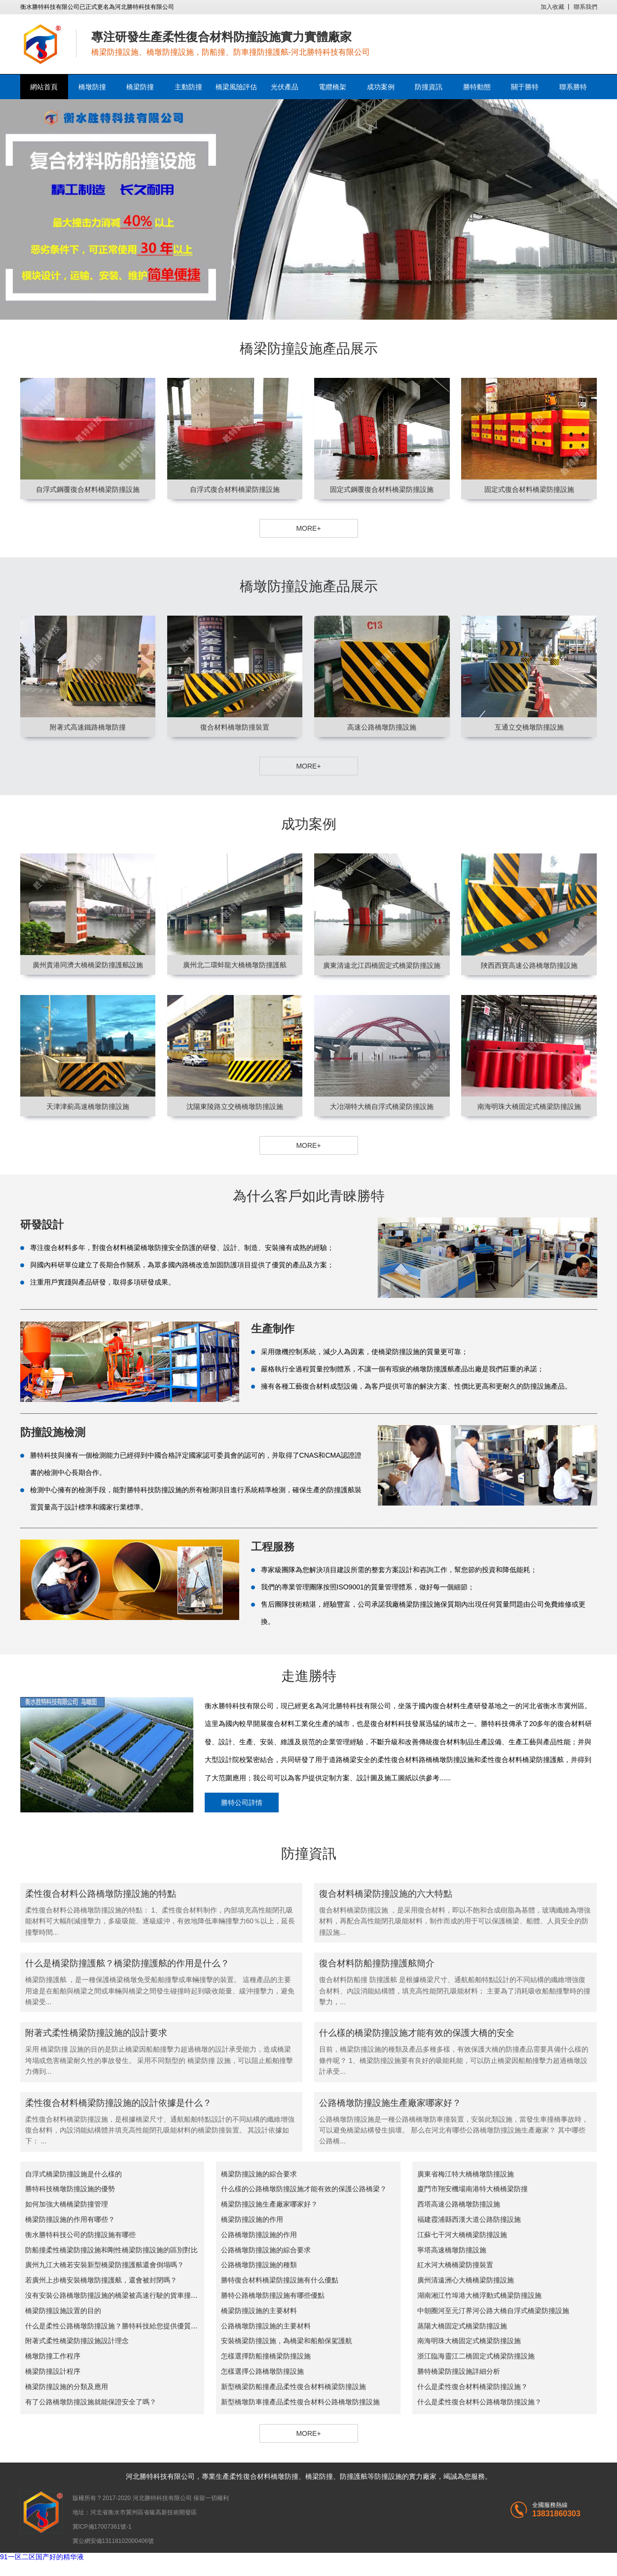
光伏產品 (284, 87)
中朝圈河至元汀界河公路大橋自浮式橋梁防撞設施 (493, 2311)
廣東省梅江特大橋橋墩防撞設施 (465, 2174)
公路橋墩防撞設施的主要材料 (266, 2326)
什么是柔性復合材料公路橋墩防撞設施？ (479, 2402)
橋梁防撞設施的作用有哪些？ (70, 2219)
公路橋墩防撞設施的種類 (259, 2265)
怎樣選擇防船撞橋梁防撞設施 (266, 2356)
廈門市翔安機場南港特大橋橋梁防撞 (472, 2189)
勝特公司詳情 (241, 1802)
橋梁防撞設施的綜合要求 (259, 2174)
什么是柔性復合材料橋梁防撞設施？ (472, 2387)
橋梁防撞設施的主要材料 (259, 2311)
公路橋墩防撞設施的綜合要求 (266, 2250)
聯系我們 (585, 6)
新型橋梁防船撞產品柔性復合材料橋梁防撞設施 (293, 2387)
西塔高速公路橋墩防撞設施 (458, 2204)
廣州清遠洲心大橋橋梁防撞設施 (465, 2280)
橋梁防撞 (140, 87)
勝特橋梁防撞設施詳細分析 (458, 2371)
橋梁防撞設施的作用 (252, 2219)
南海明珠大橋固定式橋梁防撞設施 (469, 2341)
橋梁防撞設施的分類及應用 (66, 2387)
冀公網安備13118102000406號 (113, 2541)
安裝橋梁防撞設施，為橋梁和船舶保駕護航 (286, 2341)
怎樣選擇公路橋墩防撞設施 (262, 2371)
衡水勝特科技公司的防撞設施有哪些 (80, 2235)
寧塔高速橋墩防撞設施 (451, 2250)
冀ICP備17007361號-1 (102, 2526)
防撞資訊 (428, 87)
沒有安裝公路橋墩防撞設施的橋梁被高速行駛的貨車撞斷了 (115, 2295)
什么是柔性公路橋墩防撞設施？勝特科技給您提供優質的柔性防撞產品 (132, 2326)
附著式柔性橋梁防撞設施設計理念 (77, 2341)
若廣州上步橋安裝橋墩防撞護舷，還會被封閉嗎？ (101, 2280)
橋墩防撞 (92, 87)
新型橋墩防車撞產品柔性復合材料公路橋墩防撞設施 (300, 2402)
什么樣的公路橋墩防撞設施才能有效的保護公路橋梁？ (304, 2189)
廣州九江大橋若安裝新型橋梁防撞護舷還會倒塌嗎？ (104, 2265)
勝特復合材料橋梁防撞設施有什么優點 (279, 2280)
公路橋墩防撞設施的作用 (259, 2235)
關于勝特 (525, 87)
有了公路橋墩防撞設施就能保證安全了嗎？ (90, 2402)
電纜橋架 (332, 87)
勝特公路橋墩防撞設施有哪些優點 (273, 2295)
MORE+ (308, 528)
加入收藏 (552, 6)
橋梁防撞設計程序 (52, 2371)
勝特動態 (477, 87)
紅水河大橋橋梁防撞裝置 (455, 2265)
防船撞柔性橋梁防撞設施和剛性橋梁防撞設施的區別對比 (111, 2250)
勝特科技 (153, 2476)
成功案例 (381, 87)
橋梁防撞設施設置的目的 (63, 2311)
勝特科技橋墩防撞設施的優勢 (70, 2189)
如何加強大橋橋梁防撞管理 (66, 2204)
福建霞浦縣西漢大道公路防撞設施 (469, 2219)
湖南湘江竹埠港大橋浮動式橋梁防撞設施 (479, 2295)
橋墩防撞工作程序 (52, 2356)
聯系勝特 (573, 87)
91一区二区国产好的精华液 (42, 2557)
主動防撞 (188, 87)
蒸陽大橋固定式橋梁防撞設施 (462, 2326)
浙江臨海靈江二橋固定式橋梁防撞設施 (476, 2356)
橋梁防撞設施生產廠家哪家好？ (269, 2204)
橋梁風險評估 (236, 87)
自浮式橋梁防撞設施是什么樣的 (73, 2174)
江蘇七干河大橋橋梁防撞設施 (462, 2235)
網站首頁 (44, 87)
